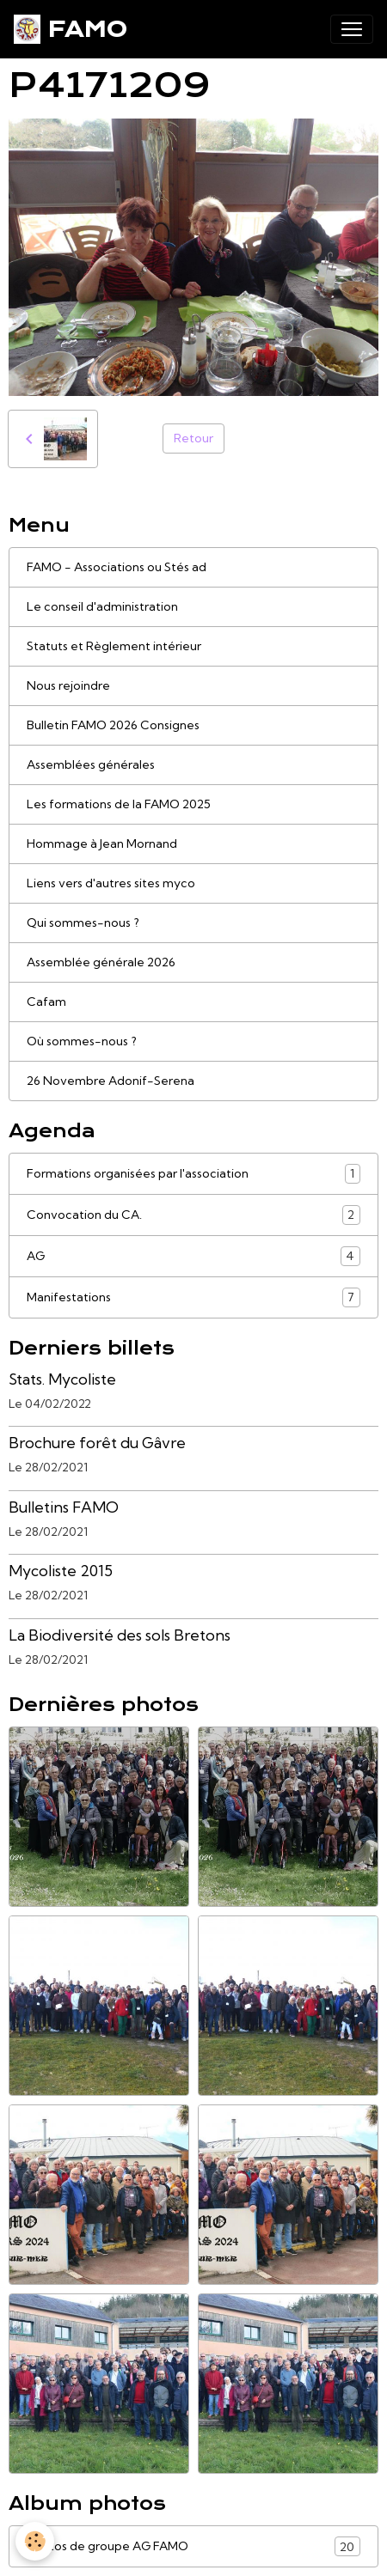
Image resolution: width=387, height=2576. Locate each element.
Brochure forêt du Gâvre (97, 1443)
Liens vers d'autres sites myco (111, 883)
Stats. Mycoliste (62, 1379)
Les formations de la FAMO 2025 (119, 804)
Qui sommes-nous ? (83, 922)
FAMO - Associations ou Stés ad (116, 567)
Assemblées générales (91, 764)
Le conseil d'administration (102, 606)
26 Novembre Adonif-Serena (110, 1080)
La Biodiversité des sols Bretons (119, 1635)
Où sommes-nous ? (82, 1041)
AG (193, 1256)
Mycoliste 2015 (61, 1571)
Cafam (46, 1001)
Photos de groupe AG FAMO (193, 2546)
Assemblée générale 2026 (101, 962)
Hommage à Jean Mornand (102, 843)
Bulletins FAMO (64, 1507)
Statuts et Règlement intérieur (114, 646)
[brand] (70, 29)
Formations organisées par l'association (193, 1174)
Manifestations (193, 1297)
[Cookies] (34, 2541)
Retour (193, 438)
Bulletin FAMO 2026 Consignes (113, 725)
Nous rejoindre (68, 685)
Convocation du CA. (193, 1215)
